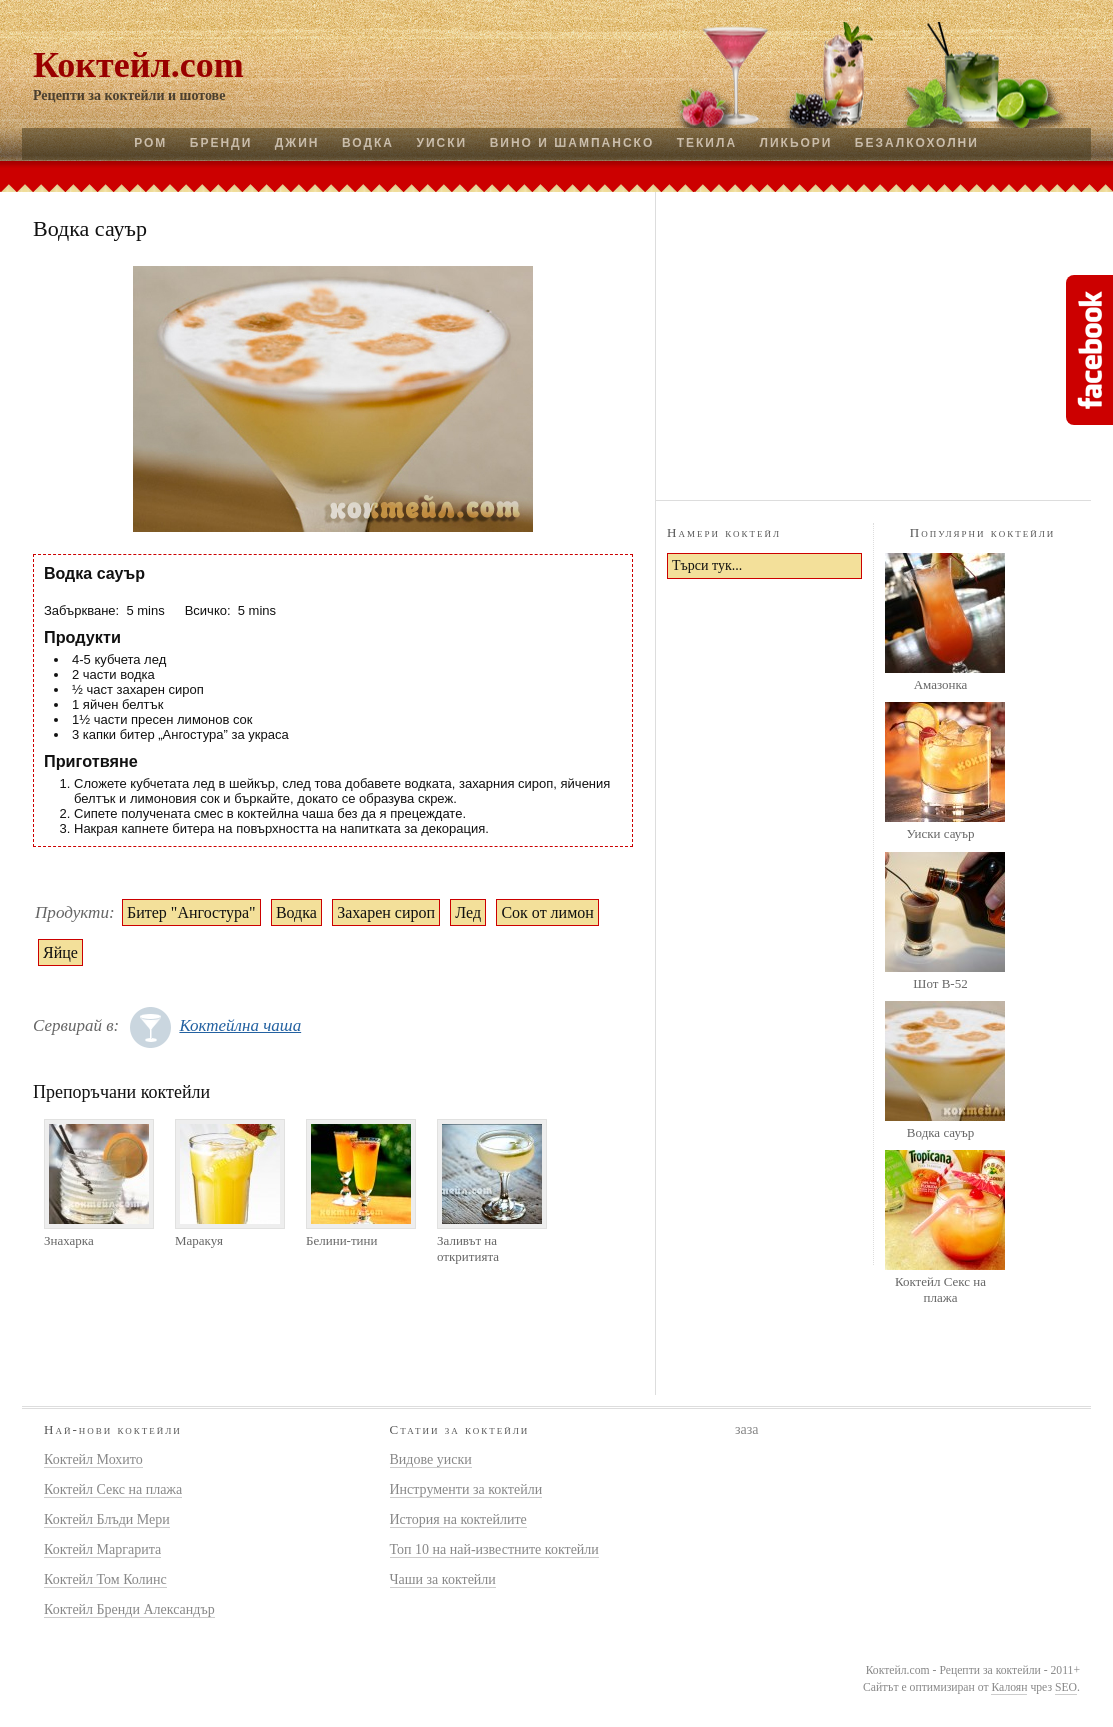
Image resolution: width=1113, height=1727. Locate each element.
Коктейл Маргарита (102, 1549)
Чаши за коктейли (443, 1579)
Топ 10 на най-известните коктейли (494, 1549)
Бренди (221, 143)
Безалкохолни (917, 143)
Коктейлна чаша (240, 1025)
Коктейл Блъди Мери (107, 1519)
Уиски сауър (940, 833)
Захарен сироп (386, 912)
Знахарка (69, 1240)
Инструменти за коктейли (466, 1489)
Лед (468, 912)
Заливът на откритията (468, 1248)
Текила (707, 143)
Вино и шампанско (572, 143)
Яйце (60, 952)
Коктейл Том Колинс (105, 1579)
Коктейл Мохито (93, 1459)
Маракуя (199, 1240)
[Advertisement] (874, 343)
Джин (297, 143)
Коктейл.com (138, 65)
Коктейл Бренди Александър (129, 1609)
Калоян (1009, 1687)
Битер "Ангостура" (191, 912)
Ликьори (796, 143)
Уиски (441, 143)
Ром (150, 143)
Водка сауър (940, 1132)
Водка (368, 143)
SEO (1066, 1687)
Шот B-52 (940, 983)
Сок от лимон (547, 912)
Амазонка (941, 684)
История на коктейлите (458, 1519)
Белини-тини (341, 1240)
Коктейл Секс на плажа (940, 1289)
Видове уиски (431, 1459)
